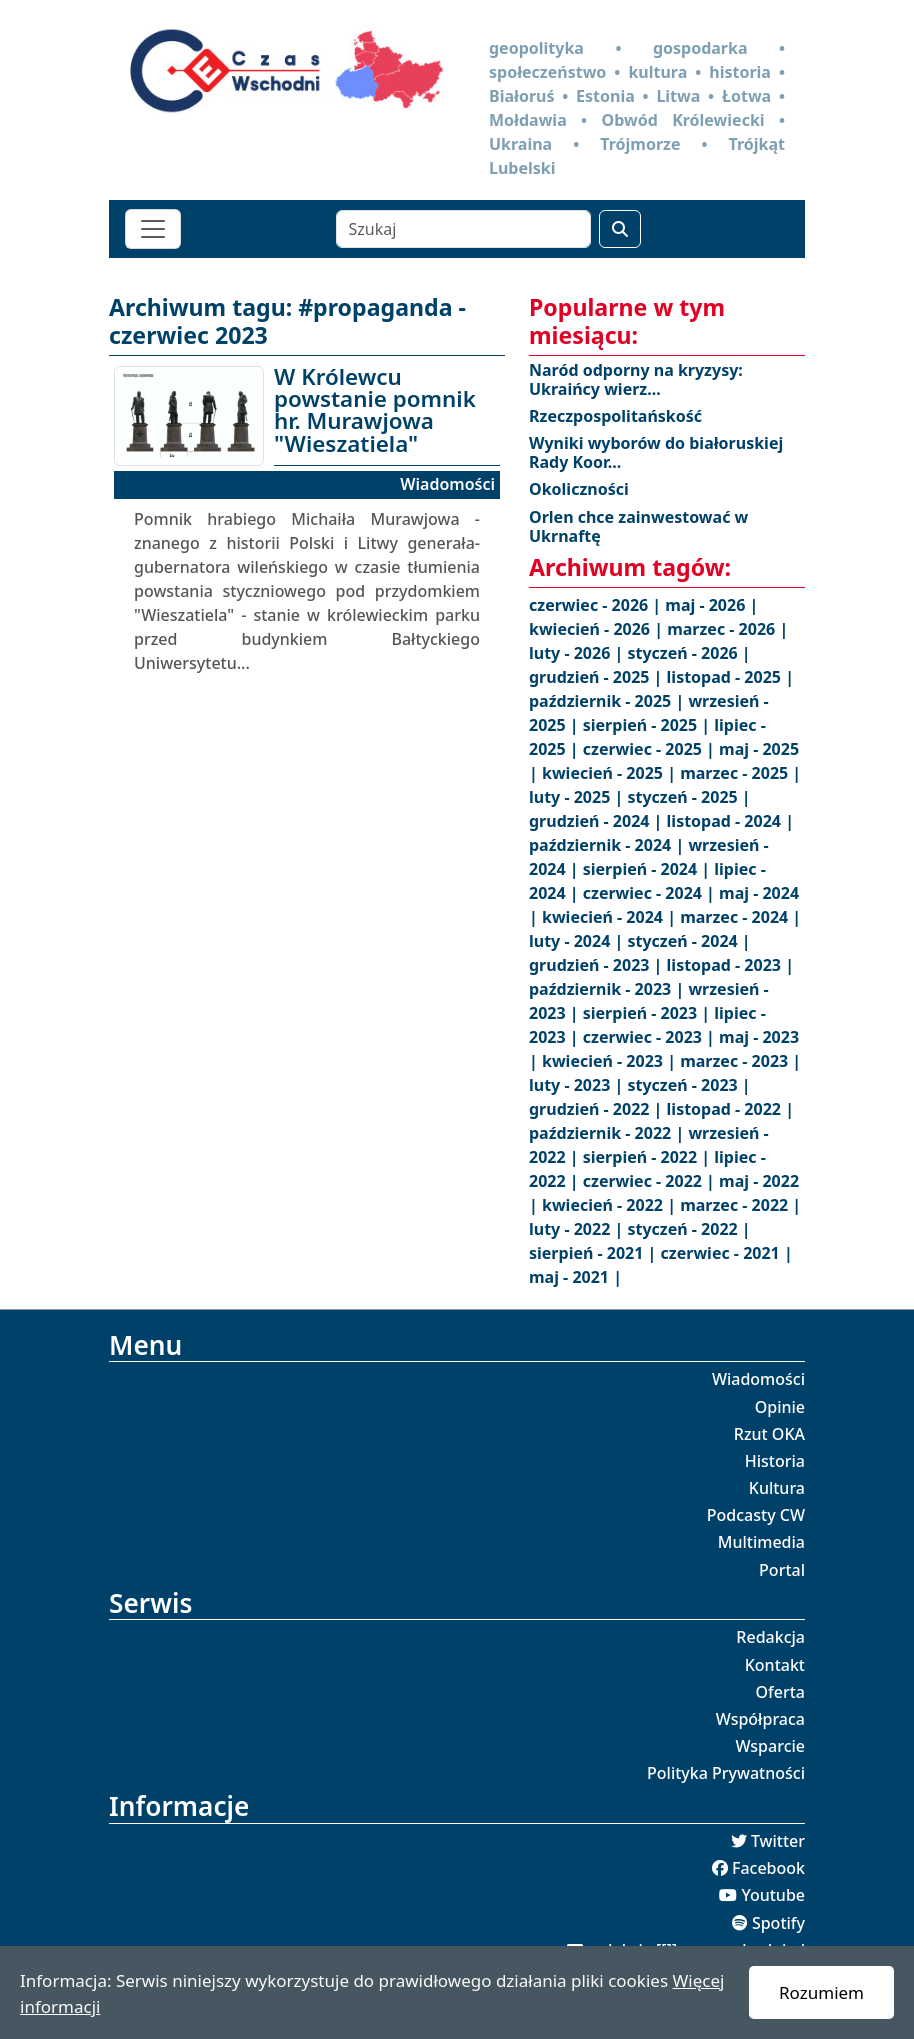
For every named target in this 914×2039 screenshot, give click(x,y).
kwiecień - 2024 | (611, 917)
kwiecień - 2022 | (611, 1205)
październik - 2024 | (608, 845)
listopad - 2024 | (730, 821)
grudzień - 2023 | (598, 965)
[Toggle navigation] (153, 229)
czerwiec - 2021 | (727, 1253)
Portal (782, 1570)
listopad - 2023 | (730, 965)
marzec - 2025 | (740, 773)
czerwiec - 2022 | (651, 1181)
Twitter (778, 1841)
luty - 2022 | (578, 1229)
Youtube (773, 1895)
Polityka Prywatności (726, 1773)
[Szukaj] (463, 229)
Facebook (768, 1868)
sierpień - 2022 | (649, 1157)
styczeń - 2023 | (688, 1085)
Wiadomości (758, 1379)
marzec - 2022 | (740, 1205)
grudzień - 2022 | (598, 1109)
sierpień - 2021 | (595, 1253)
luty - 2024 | (578, 941)
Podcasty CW (756, 1515)
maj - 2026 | (711, 605)
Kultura (777, 1488)
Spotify (778, 1923)
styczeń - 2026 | (688, 653)
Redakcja (770, 1637)
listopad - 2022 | (730, 1109)
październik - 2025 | (608, 701)
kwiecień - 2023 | (611, 1061)
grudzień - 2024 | (598, 821)
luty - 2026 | (578, 653)
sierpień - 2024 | (649, 869)
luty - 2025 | (578, 797)
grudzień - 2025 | (598, 677)
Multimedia (761, 1542)
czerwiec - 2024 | (651, 893)
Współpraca (760, 1719)
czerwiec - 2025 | (651, 749)
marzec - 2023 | (740, 1061)
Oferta (781, 1692)
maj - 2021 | (575, 1277)
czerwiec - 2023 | (651, 1037)
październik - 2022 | (608, 1133)
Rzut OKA (769, 1434)
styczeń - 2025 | (688, 797)
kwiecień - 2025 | (611, 773)
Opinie (780, 1407)
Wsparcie (770, 1746)
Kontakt (775, 1665)
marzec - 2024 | (740, 917)
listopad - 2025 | (730, 677)
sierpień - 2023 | (649, 1013)
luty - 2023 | (578, 1085)
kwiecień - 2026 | (598, 629)
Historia (775, 1461)
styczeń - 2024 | (688, 941)
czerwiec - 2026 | (597, 605)
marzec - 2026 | (727, 629)
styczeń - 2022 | (688, 1229)
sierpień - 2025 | (649, 725)
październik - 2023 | (608, 989)
